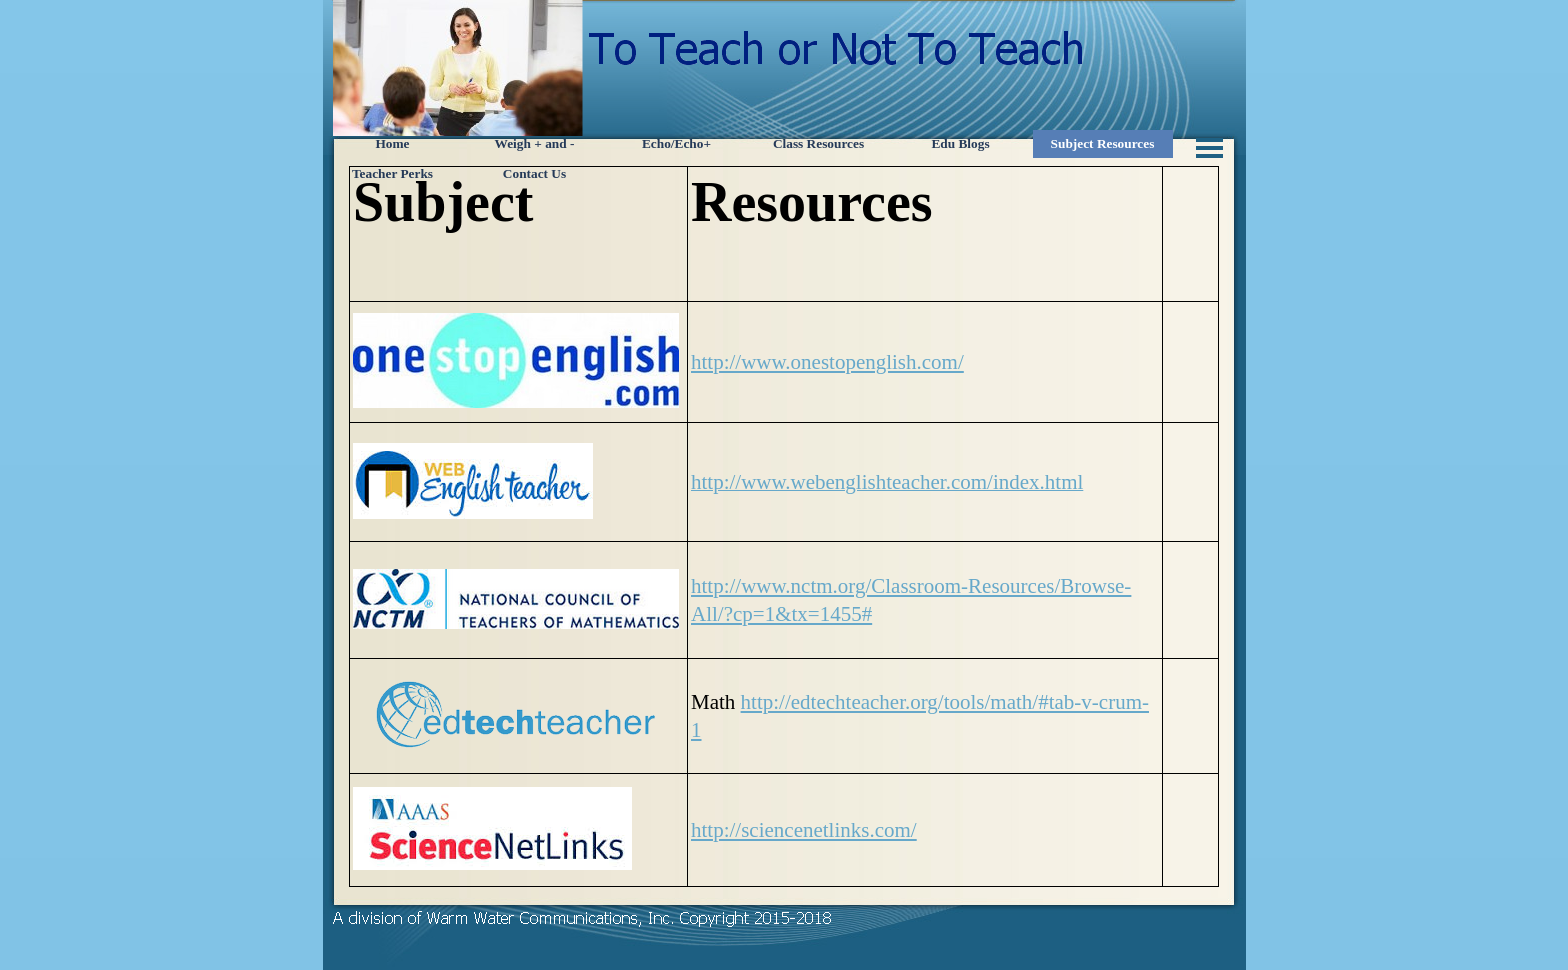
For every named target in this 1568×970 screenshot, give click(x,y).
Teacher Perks (392, 173)
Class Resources (818, 143)
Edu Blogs (960, 143)
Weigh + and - (535, 143)
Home (392, 143)
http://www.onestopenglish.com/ (827, 362)
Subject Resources (1103, 143)
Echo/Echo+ (676, 143)
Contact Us (534, 173)
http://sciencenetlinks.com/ (804, 830)
